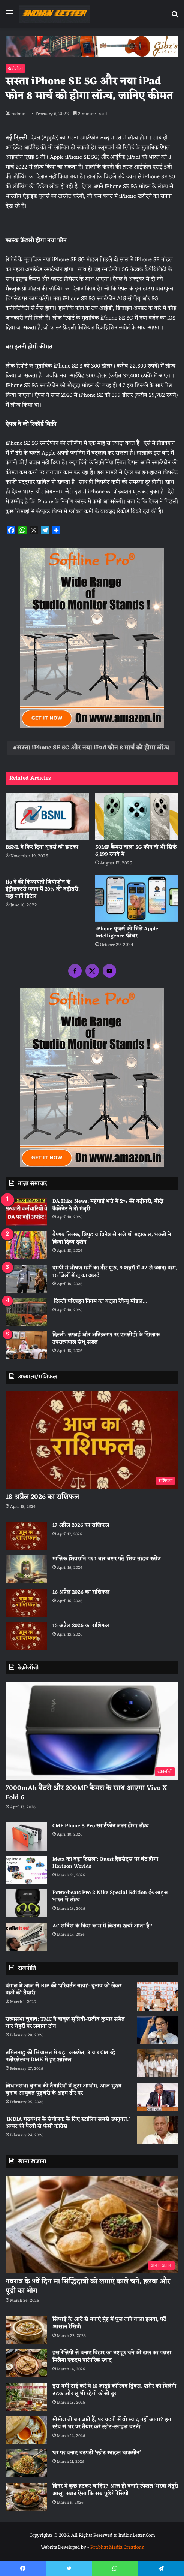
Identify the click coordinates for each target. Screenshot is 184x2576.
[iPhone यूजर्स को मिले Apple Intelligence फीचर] (137, 898)
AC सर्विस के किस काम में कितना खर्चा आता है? (102, 1926)
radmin (18, 114)
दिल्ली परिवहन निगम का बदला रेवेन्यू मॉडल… (99, 1301)
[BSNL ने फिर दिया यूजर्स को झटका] (47, 816)
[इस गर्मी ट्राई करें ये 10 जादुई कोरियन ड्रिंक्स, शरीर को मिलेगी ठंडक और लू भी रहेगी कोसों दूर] (26, 2397)
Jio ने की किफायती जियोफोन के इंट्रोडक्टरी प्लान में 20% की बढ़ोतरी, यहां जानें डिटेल (43, 889)
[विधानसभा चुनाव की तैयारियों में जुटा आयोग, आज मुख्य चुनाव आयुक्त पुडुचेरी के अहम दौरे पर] (157, 2097)
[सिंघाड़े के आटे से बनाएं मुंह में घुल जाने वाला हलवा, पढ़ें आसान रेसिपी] (26, 2330)
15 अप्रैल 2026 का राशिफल (80, 1625)
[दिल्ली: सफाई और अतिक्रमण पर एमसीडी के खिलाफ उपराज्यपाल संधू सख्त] (26, 1345)
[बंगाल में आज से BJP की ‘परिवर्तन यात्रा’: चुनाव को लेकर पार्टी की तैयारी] (157, 1996)
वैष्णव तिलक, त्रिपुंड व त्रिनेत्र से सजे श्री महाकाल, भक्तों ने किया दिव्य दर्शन (111, 1238)
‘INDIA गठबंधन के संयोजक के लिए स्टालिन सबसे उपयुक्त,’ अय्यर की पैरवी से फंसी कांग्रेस (68, 2123)
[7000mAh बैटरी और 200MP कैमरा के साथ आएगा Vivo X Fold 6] (92, 1730)
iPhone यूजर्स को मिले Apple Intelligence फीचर (126, 932)
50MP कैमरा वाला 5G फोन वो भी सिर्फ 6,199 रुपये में (136, 851)
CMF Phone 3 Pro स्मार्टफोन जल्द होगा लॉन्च (100, 1826)
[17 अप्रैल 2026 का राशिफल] (26, 1536)
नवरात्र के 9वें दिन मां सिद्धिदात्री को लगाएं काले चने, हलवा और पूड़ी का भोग (88, 2286)
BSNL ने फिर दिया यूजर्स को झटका (42, 847)
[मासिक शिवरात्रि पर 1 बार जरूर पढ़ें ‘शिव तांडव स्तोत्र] (26, 1569)
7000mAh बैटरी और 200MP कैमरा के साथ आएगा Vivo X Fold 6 (86, 1792)
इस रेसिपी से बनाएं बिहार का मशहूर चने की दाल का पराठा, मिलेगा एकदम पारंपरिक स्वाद (112, 2356)
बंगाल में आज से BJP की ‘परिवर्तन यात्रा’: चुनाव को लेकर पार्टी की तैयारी (63, 1989)
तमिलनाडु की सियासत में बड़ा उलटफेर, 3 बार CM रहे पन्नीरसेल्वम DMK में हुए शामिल (60, 2056)
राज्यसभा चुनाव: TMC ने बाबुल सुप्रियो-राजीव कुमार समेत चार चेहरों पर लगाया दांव (65, 2023)
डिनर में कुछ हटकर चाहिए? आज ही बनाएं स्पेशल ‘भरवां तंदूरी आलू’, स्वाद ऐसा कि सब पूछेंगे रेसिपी (115, 2490)
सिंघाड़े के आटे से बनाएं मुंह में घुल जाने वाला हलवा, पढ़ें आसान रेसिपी (109, 2323)
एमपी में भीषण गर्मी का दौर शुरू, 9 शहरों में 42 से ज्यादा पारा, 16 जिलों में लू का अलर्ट (114, 1271)
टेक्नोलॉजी (15, 68)
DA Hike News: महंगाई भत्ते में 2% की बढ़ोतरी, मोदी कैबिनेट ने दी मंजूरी (107, 1205)
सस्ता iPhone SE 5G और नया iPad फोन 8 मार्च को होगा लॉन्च (93, 748)
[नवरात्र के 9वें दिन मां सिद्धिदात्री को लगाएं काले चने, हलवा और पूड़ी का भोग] (92, 2224)
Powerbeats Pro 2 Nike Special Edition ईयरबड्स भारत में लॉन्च (110, 1896)
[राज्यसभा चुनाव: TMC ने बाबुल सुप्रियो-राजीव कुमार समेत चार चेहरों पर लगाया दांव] (157, 2030)
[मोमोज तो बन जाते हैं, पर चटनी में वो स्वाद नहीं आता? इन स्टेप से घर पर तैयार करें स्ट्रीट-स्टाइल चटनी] (26, 2430)
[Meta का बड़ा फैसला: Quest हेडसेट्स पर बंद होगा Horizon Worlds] (26, 1870)
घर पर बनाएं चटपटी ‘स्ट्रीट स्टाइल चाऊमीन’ (96, 2453)
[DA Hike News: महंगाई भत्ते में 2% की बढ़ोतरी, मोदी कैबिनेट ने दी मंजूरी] (26, 1212)
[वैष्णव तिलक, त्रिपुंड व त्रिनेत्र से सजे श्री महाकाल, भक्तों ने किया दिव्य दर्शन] (26, 1245)
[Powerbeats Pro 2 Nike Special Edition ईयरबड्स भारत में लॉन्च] (26, 1903)
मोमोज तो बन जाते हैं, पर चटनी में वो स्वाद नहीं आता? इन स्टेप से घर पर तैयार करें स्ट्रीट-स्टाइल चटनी (111, 2423)
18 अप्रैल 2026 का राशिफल (42, 1497)
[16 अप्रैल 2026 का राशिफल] (26, 1603)
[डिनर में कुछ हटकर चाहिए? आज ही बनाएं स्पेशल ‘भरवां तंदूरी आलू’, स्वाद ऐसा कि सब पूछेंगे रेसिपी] (26, 2497)
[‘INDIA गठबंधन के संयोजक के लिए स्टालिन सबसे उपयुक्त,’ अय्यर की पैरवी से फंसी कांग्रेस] (157, 2130)
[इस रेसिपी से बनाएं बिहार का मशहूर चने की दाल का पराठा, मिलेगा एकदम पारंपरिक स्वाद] (26, 2363)
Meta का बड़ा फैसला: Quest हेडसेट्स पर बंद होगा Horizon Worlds (105, 1863)
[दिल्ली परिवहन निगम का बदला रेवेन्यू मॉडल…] (26, 1312)
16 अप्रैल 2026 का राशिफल (80, 1592)
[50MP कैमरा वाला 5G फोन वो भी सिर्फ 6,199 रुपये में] (137, 816)
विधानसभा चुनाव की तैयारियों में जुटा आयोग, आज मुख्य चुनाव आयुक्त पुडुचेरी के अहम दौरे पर (63, 2089)
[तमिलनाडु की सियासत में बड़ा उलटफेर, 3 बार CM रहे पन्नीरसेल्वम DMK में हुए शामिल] (157, 2063)
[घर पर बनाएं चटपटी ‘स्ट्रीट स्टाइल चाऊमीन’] (26, 2463)
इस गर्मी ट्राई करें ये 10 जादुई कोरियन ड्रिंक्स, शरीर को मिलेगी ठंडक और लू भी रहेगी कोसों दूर (114, 2390)
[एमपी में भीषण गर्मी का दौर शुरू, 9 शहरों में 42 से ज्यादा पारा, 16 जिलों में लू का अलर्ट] (26, 1279)
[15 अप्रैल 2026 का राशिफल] (26, 1636)
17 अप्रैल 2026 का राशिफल (80, 1525)
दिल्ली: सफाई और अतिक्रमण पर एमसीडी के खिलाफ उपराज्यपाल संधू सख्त (106, 1338)
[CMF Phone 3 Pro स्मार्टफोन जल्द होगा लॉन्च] (26, 1836)
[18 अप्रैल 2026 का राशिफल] (92, 1440)
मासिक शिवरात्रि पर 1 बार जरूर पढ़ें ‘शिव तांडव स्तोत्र (106, 1559)
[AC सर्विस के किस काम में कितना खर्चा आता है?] (26, 1937)
